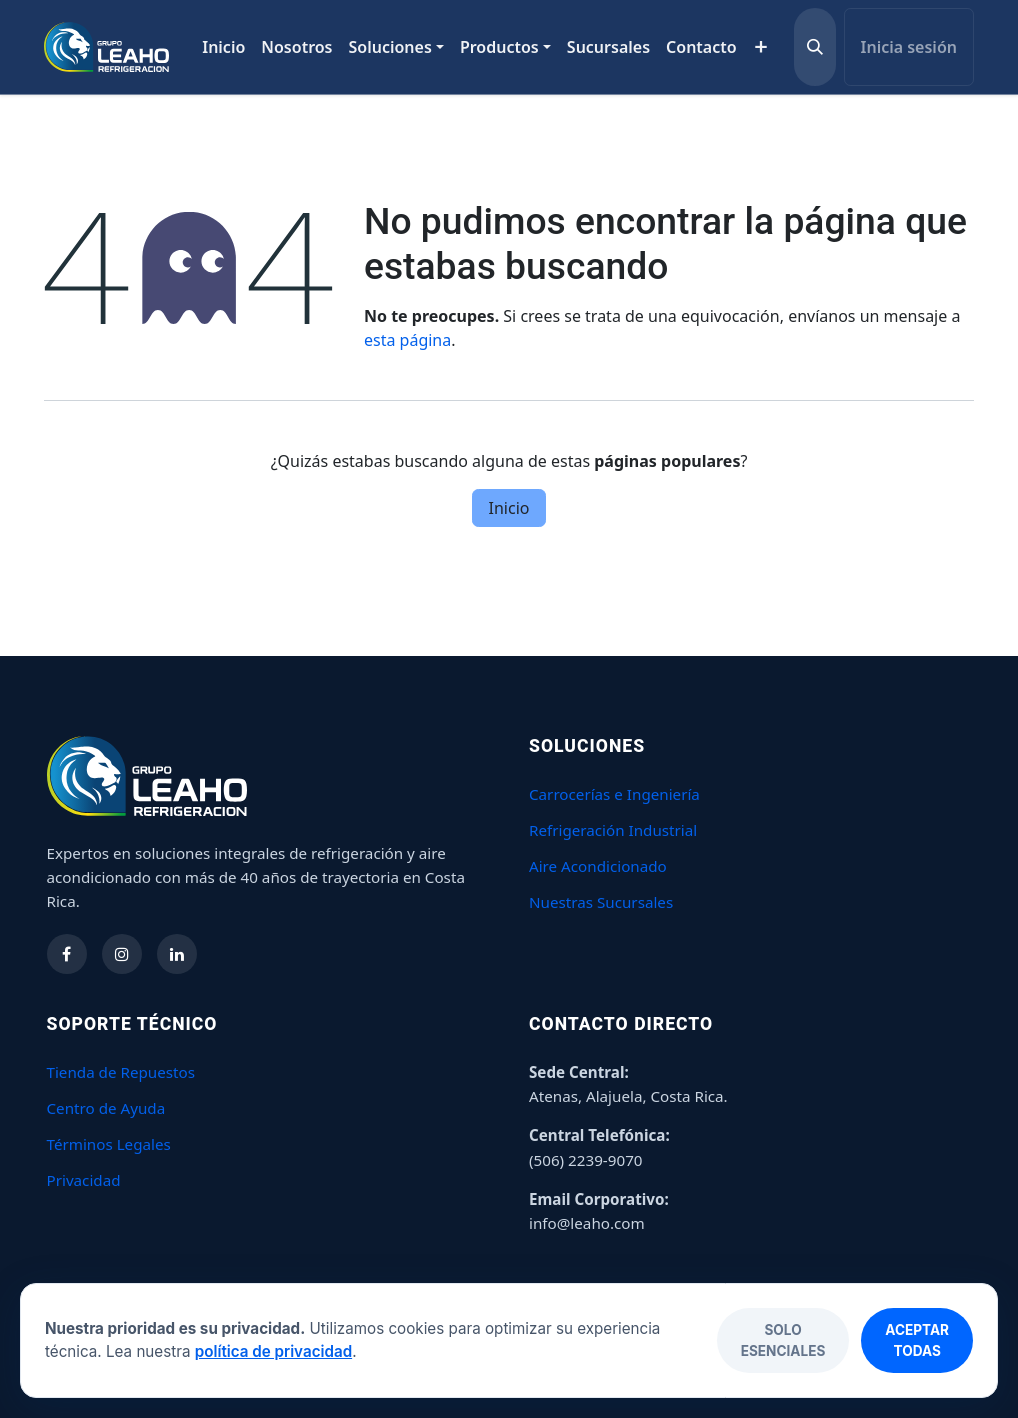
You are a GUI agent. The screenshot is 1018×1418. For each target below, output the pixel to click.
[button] (815, 47)
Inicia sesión (909, 47)
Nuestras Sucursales (601, 902)
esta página (407, 340)
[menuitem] (223, 47)
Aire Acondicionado (598, 866)
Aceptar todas (917, 1340)
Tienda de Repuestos (121, 1072)
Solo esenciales (783, 1340)
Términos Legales (109, 1144)
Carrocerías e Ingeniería (614, 794)
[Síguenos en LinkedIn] (177, 954)
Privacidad (84, 1180)
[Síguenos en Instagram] (122, 954)
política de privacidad (273, 1351)
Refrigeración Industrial (613, 830)
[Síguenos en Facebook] (67, 954)
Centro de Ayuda (106, 1108)
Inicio (509, 508)
